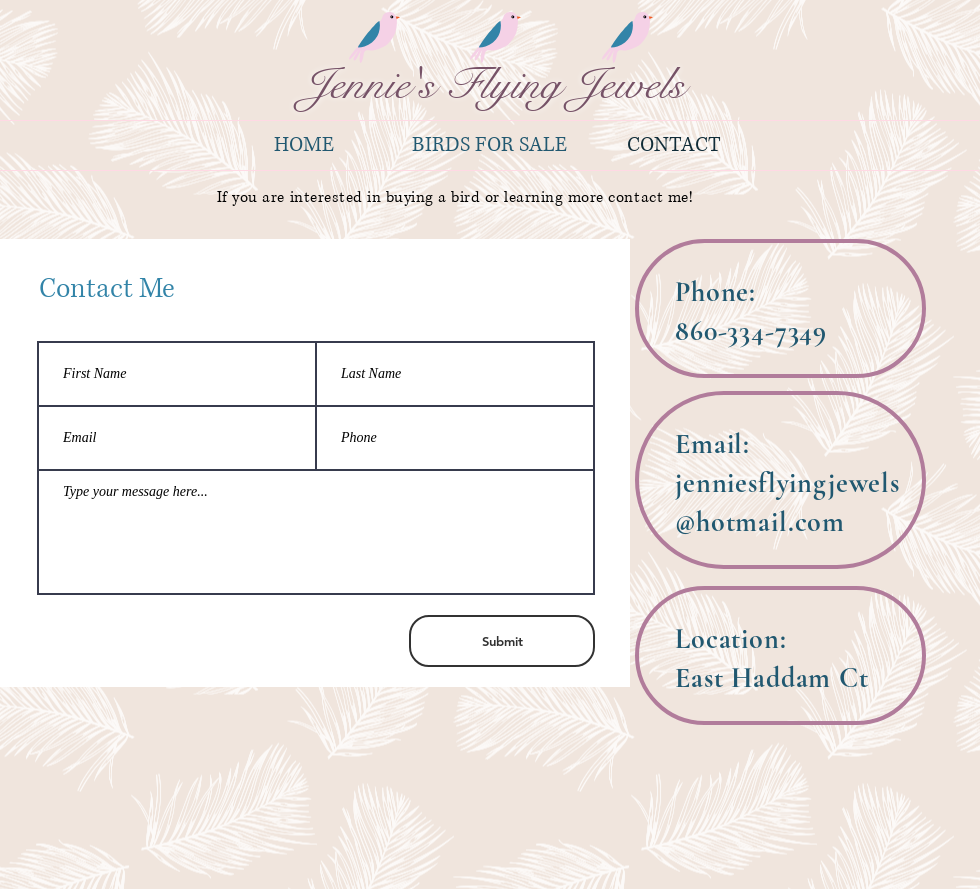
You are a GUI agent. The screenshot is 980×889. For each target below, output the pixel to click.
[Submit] (502, 641)
